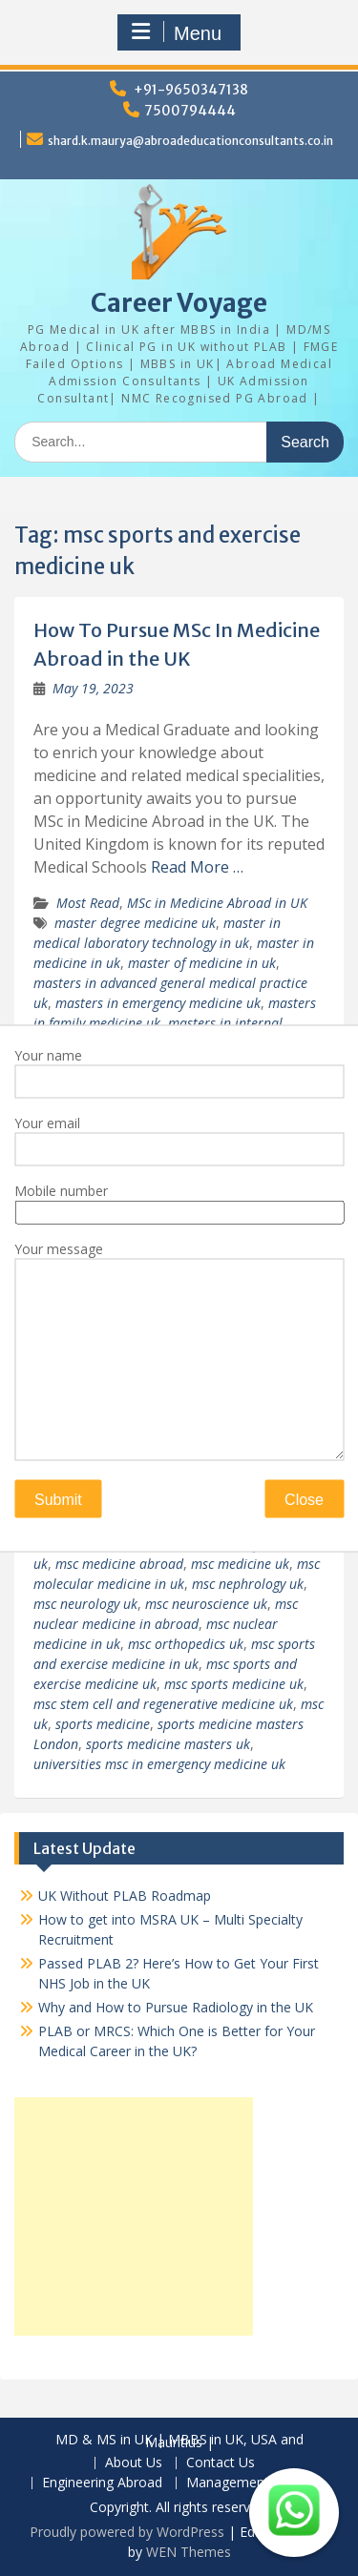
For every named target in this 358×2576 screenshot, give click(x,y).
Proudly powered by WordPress (127, 2532)
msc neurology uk (85, 1604)
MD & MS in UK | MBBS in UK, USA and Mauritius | (179, 2441)
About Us (133, 2463)
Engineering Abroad (102, 2483)
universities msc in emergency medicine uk (159, 1764)
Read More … (197, 866)
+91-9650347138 (191, 89)
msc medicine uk (240, 1564)
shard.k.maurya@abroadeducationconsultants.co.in (190, 141)
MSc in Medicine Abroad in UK (217, 903)
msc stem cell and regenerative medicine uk (163, 1704)
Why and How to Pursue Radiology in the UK (175, 2007)
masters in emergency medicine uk (158, 1003)
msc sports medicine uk (234, 1684)
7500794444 (190, 110)
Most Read (87, 903)
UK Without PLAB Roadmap (124, 1895)
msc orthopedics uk (185, 1644)
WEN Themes (188, 2552)
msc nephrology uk (248, 1584)
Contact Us (220, 2463)
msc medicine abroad (119, 1564)
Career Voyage (179, 303)
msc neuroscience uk (206, 1604)
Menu (176, 32)
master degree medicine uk (135, 923)
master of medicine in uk (202, 963)
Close (304, 1499)
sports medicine (102, 1724)
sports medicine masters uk (168, 1744)
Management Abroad (252, 2483)
